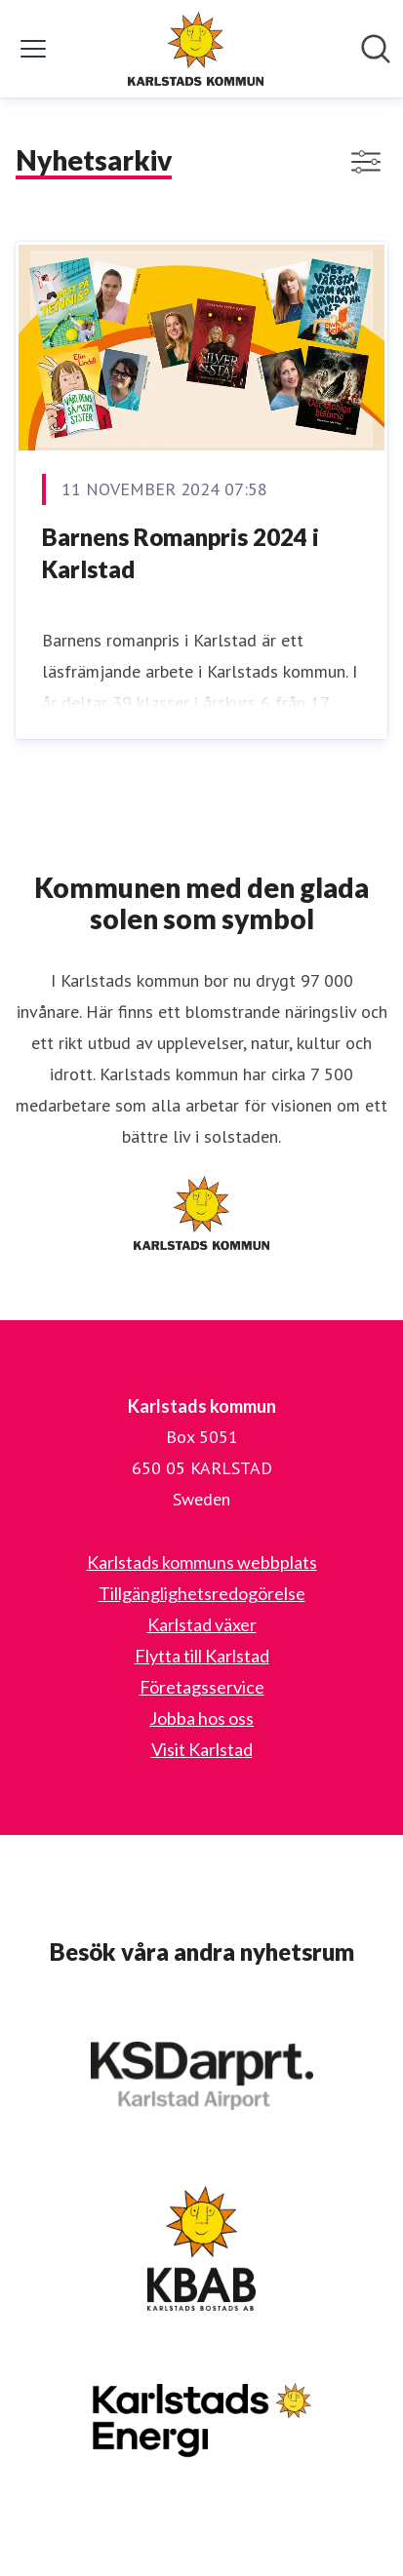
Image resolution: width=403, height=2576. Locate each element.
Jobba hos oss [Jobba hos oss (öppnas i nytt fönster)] (201, 1718)
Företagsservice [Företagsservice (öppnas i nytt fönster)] (202, 1687)
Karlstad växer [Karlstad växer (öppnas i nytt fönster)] (202, 1624)
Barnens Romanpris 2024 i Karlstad (180, 553)
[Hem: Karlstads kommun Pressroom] (196, 49)
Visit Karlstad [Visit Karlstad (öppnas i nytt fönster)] (202, 1749)
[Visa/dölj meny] (33, 48)
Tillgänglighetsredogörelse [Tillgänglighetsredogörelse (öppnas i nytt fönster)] (202, 1593)
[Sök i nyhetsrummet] (375, 48)
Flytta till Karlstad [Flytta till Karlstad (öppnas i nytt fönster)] (202, 1655)
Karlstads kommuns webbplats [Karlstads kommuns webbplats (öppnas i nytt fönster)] (202, 1562)
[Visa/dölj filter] (365, 161)
